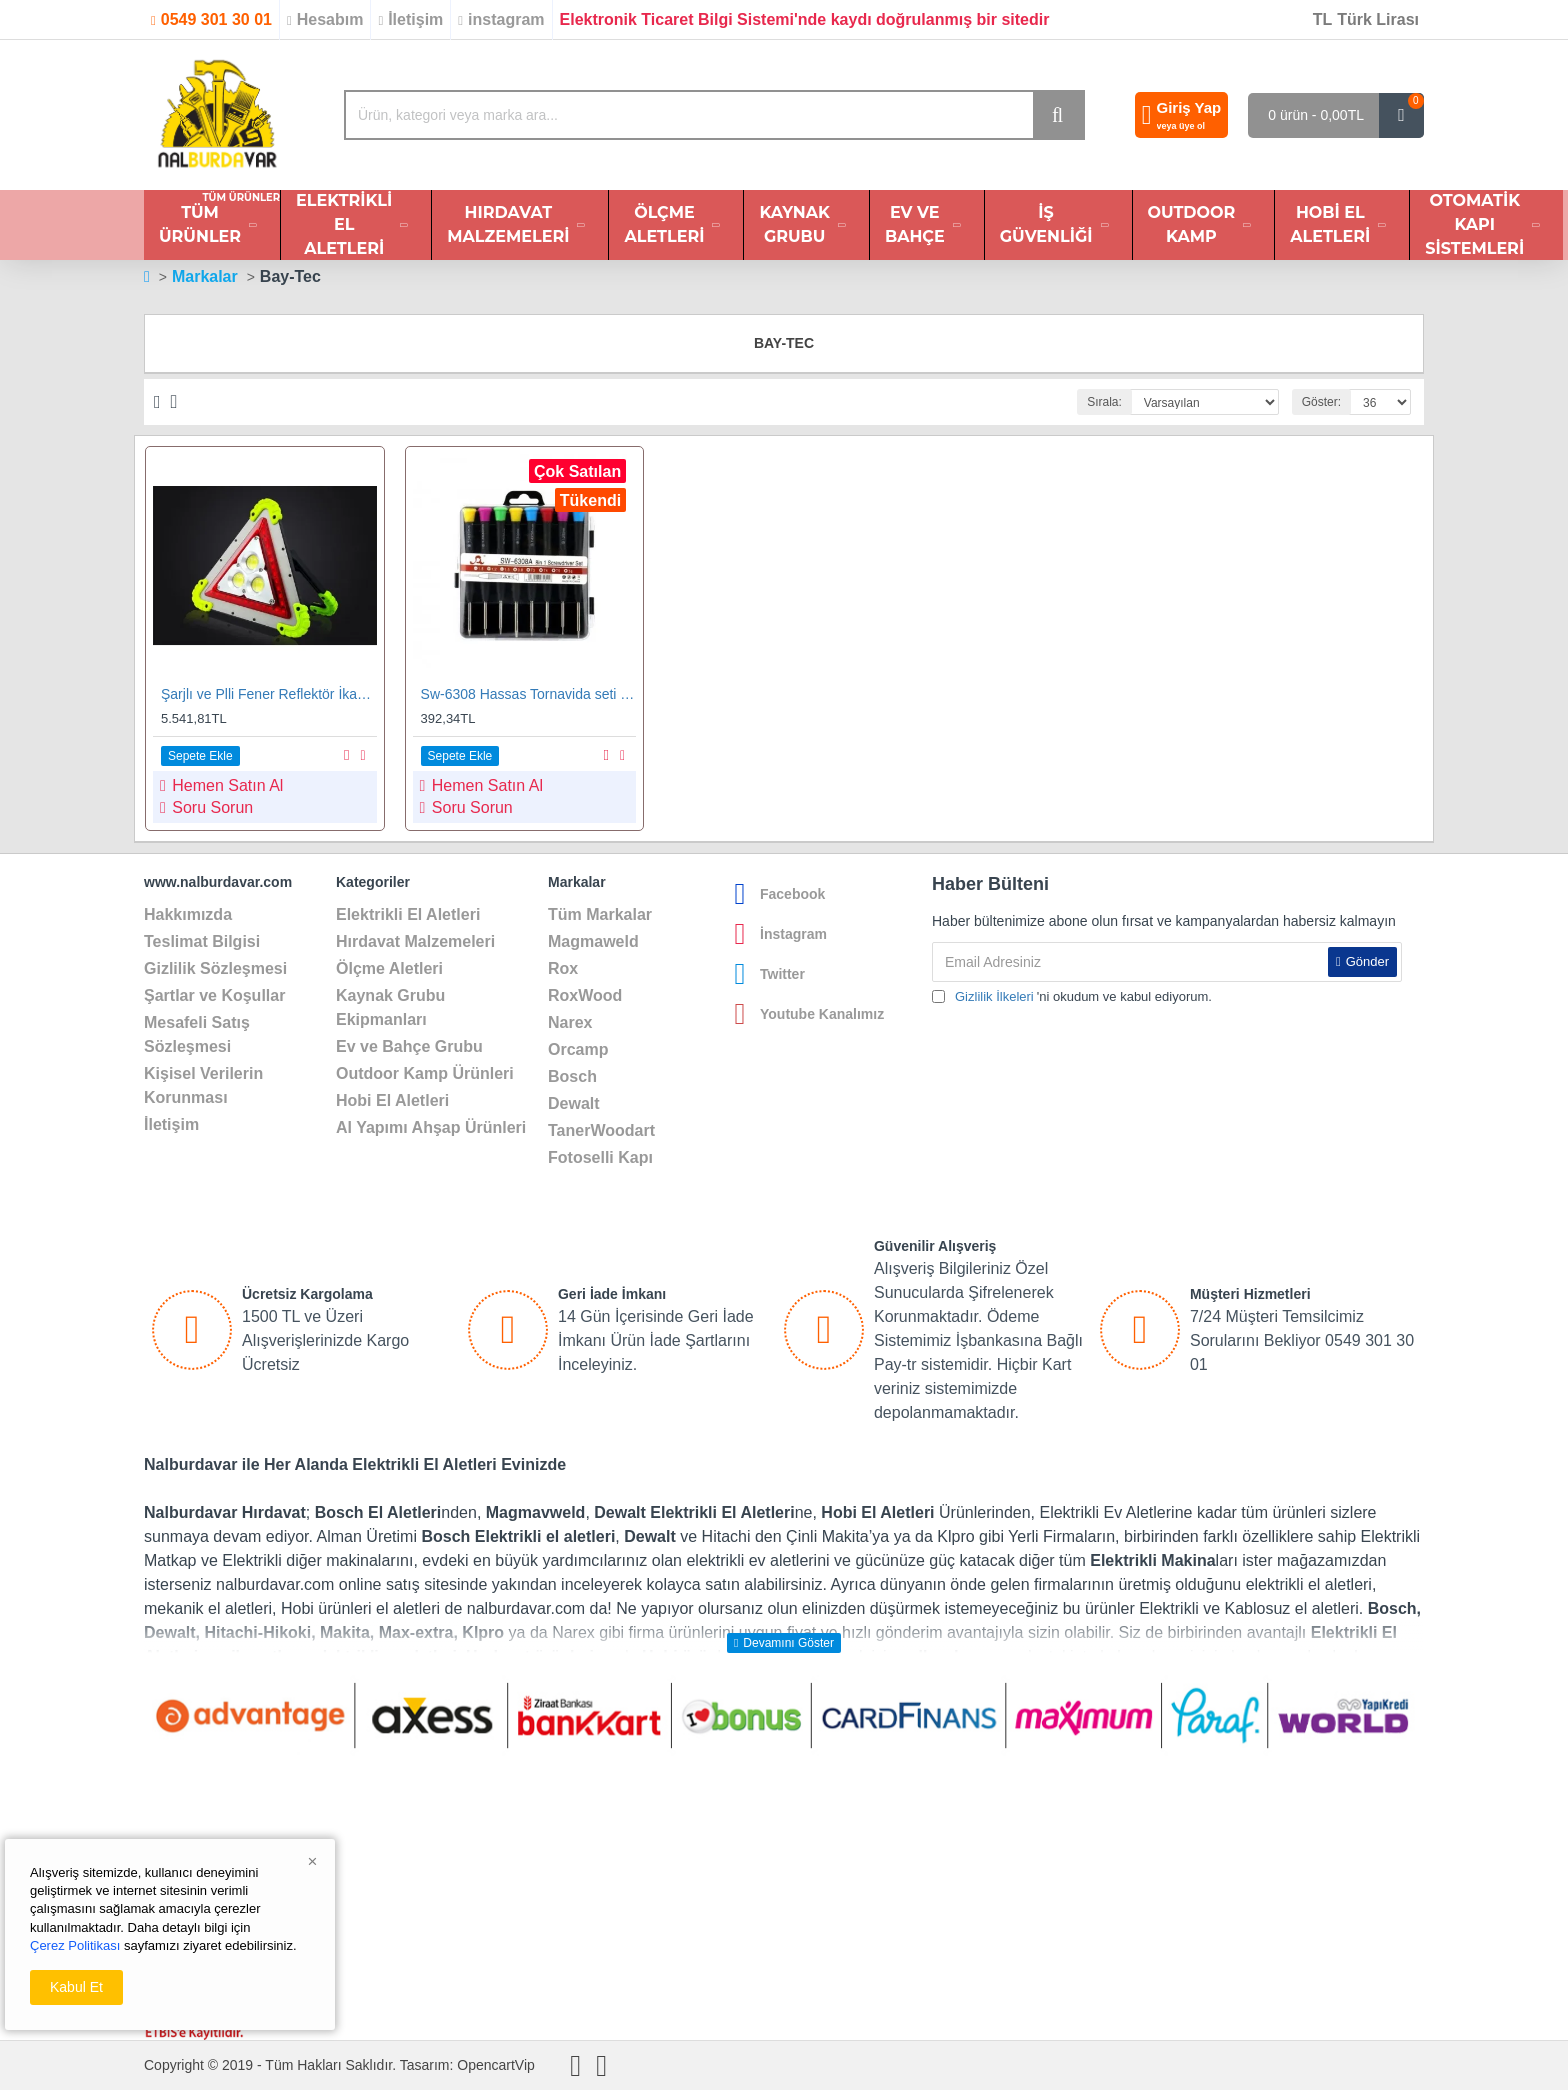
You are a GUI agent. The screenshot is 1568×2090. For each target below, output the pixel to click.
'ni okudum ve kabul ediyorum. (1072, 997)
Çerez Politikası (75, 1945)
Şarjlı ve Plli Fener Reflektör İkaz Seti (269, 694)
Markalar (205, 276)
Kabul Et (76, 1987)
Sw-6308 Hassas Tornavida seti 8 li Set (529, 694)
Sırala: (1104, 402)
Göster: (1321, 402)
